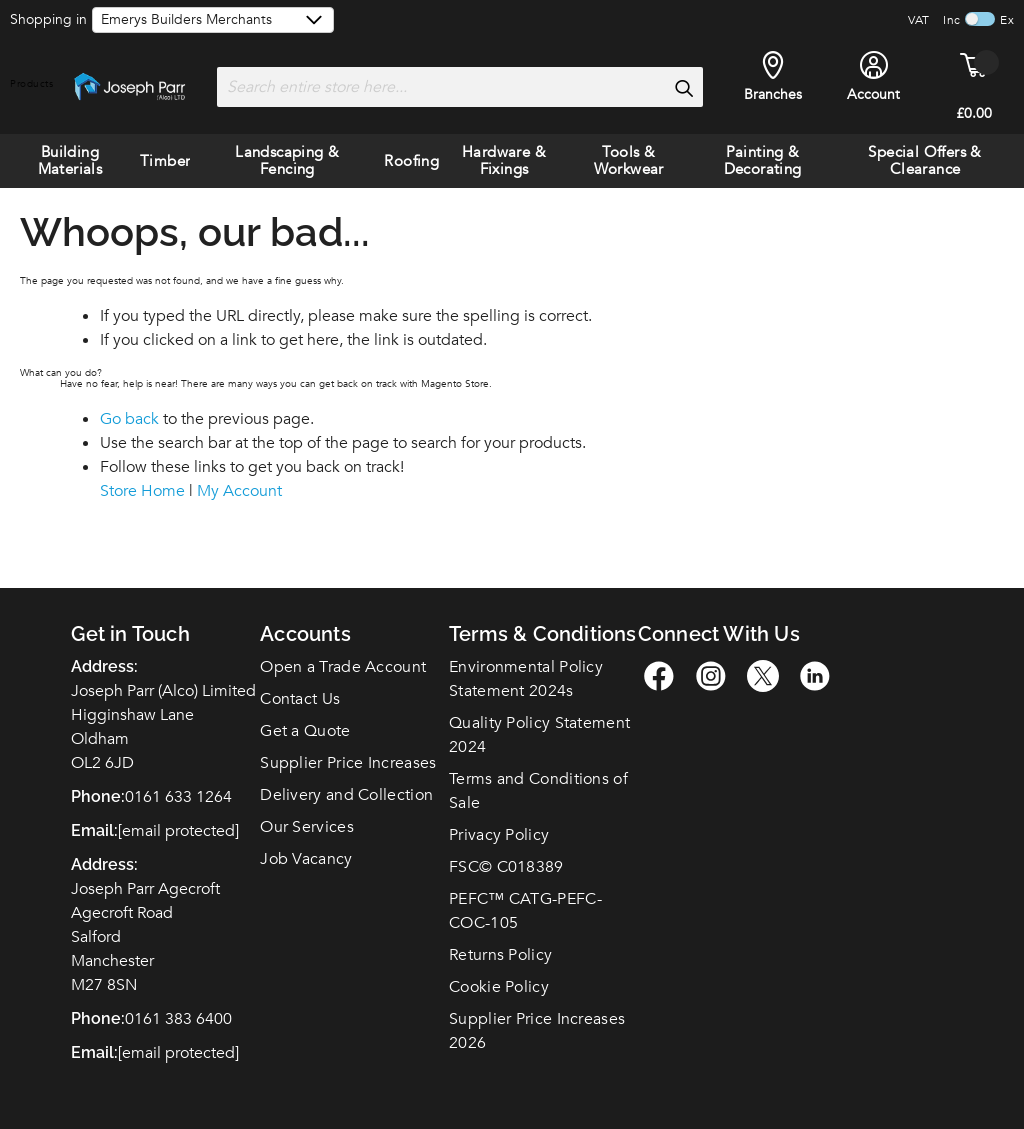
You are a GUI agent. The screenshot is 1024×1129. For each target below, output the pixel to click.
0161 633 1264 (178, 797)
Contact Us (300, 699)
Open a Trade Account (343, 667)
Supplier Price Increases (348, 763)
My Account (239, 491)
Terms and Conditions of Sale (538, 791)
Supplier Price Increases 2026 (537, 1031)
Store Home (142, 491)
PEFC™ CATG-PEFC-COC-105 (525, 911)
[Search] (684, 88)
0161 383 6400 (178, 1019)
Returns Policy (500, 955)
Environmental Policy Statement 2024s (526, 679)
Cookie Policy (499, 987)
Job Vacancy (306, 859)
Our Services (307, 827)
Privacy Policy (499, 835)
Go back (129, 419)
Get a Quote (305, 731)
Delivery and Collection (346, 795)
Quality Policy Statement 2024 (539, 735)
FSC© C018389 (506, 867)
